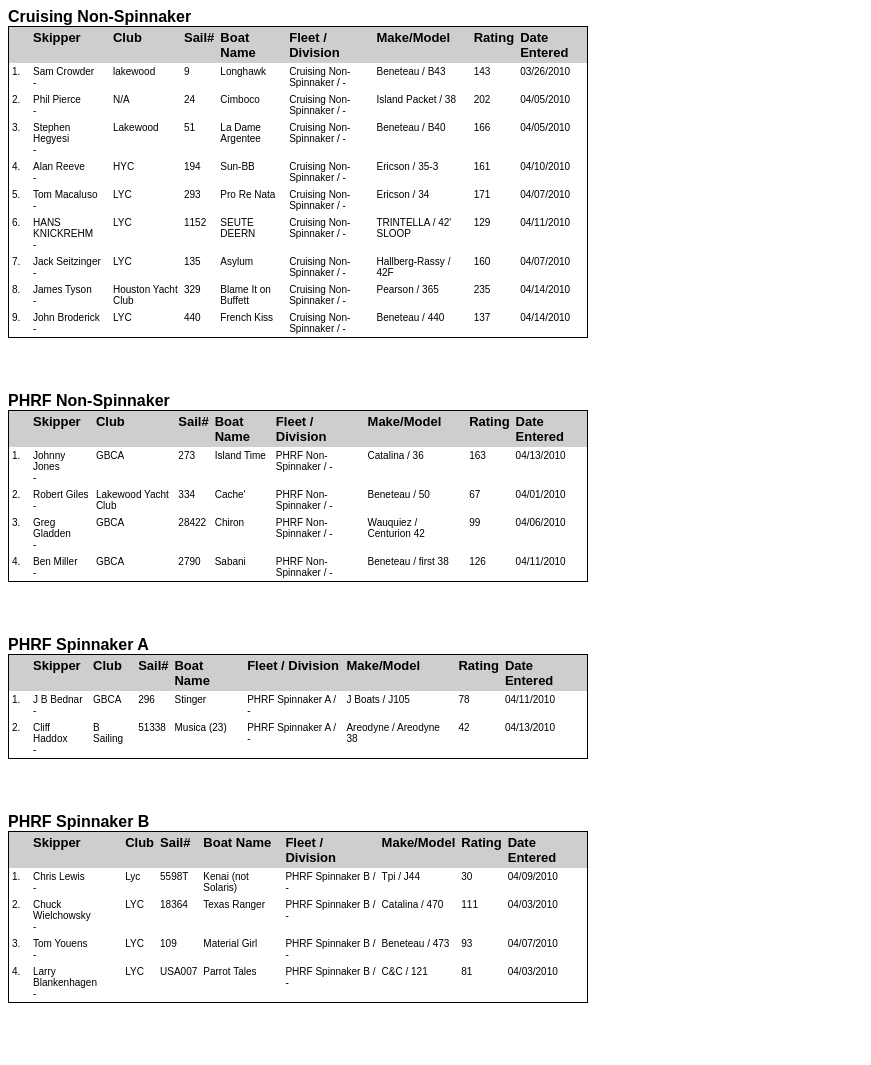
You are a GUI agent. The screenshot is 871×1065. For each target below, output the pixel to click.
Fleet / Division (314, 45)
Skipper (57, 37)
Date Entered (544, 45)
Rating (494, 37)
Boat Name (237, 45)
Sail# (199, 37)
